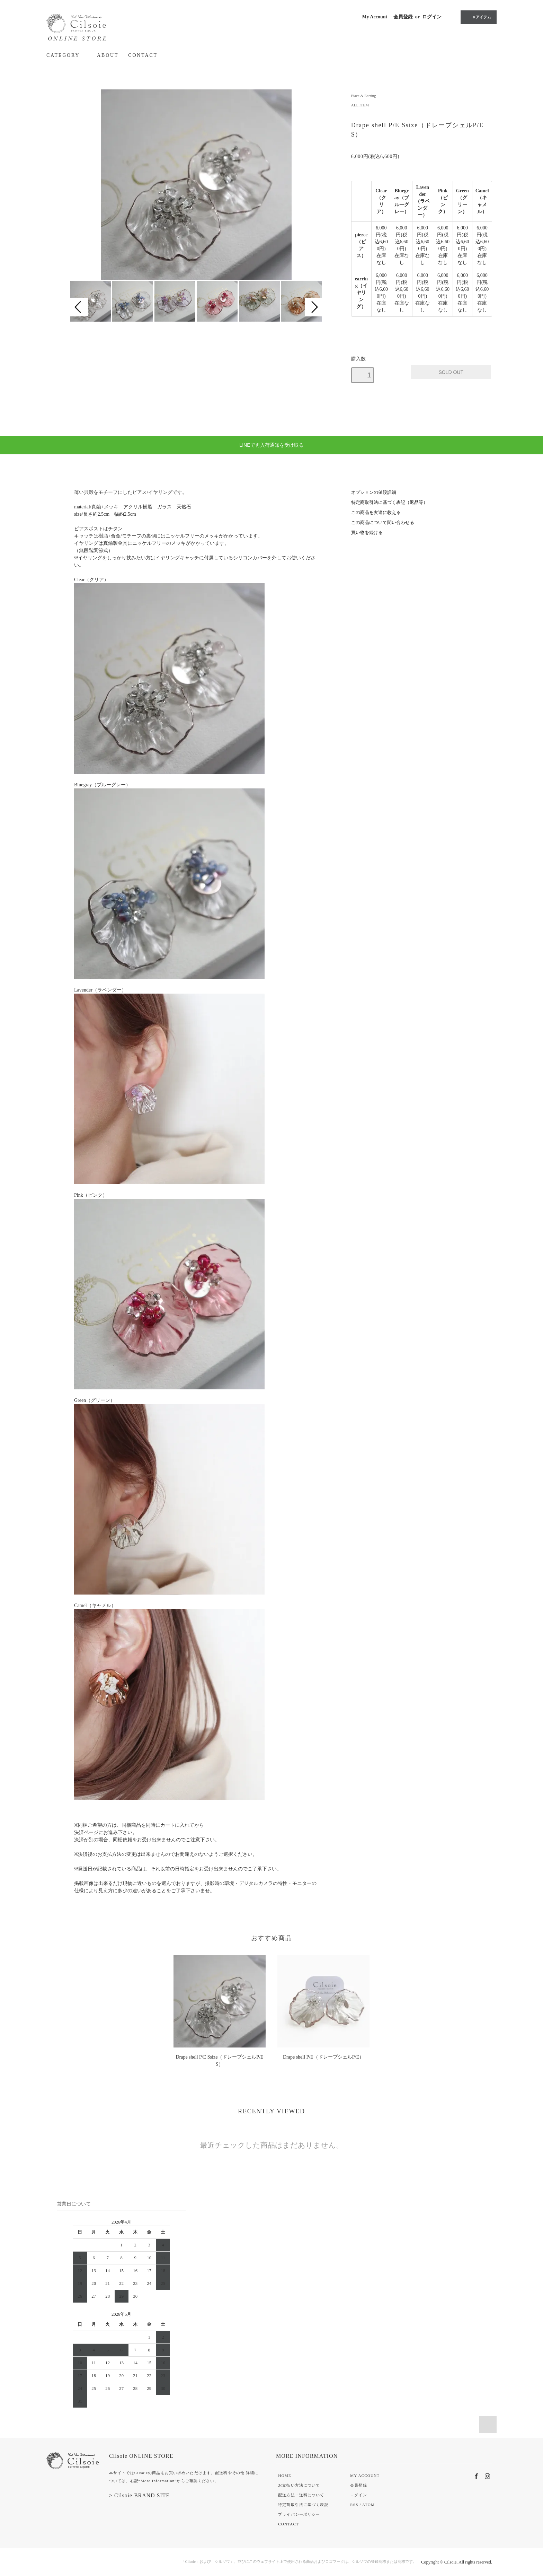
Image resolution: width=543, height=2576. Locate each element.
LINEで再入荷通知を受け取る (271, 445)
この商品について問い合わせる (382, 522)
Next (314, 307)
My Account (374, 16)
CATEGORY (66, 55)
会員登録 (403, 16)
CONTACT (143, 55)
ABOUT (107, 55)
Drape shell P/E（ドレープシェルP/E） (323, 2057)
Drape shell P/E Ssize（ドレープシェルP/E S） (221, 2060)
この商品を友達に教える (376, 512)
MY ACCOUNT (365, 2475)
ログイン (432, 16)
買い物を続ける (367, 532)
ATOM (368, 2505)
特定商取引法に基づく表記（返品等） (389, 502)
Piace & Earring (363, 96)
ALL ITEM (360, 105)
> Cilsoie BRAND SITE (139, 2495)
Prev (79, 307)
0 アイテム (478, 17)
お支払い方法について (299, 2485)
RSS (354, 2505)
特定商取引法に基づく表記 (303, 2505)
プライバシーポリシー (299, 2514)
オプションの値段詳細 (373, 492)
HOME (284, 2475)
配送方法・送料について (301, 2495)
